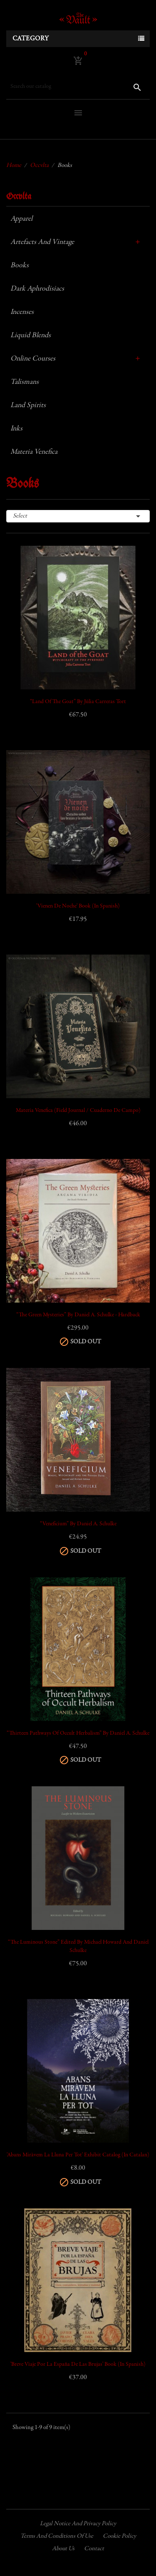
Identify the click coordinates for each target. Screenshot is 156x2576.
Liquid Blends (30, 335)
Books (19, 265)
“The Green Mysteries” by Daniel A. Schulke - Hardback (78, 1315)
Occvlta (18, 196)
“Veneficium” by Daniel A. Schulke (78, 1524)
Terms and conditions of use (56, 2536)
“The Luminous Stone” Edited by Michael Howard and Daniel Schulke (78, 1946)
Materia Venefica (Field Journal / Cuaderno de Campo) (78, 1111)
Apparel (21, 219)
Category (30, 38)
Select (78, 516)
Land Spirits (28, 405)
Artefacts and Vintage (42, 242)
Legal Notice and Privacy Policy (78, 2524)
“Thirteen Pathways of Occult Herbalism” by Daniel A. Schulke (78, 1733)
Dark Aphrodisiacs (37, 289)
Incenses (22, 312)
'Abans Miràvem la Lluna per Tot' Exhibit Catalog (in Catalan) (78, 2155)
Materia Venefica (33, 452)
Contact (94, 2549)
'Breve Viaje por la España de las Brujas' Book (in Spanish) (78, 2364)
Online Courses (32, 359)
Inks (16, 429)
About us (63, 2549)
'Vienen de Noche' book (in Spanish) (78, 906)
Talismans (24, 382)
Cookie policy (119, 2536)
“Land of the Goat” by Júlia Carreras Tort (78, 702)
